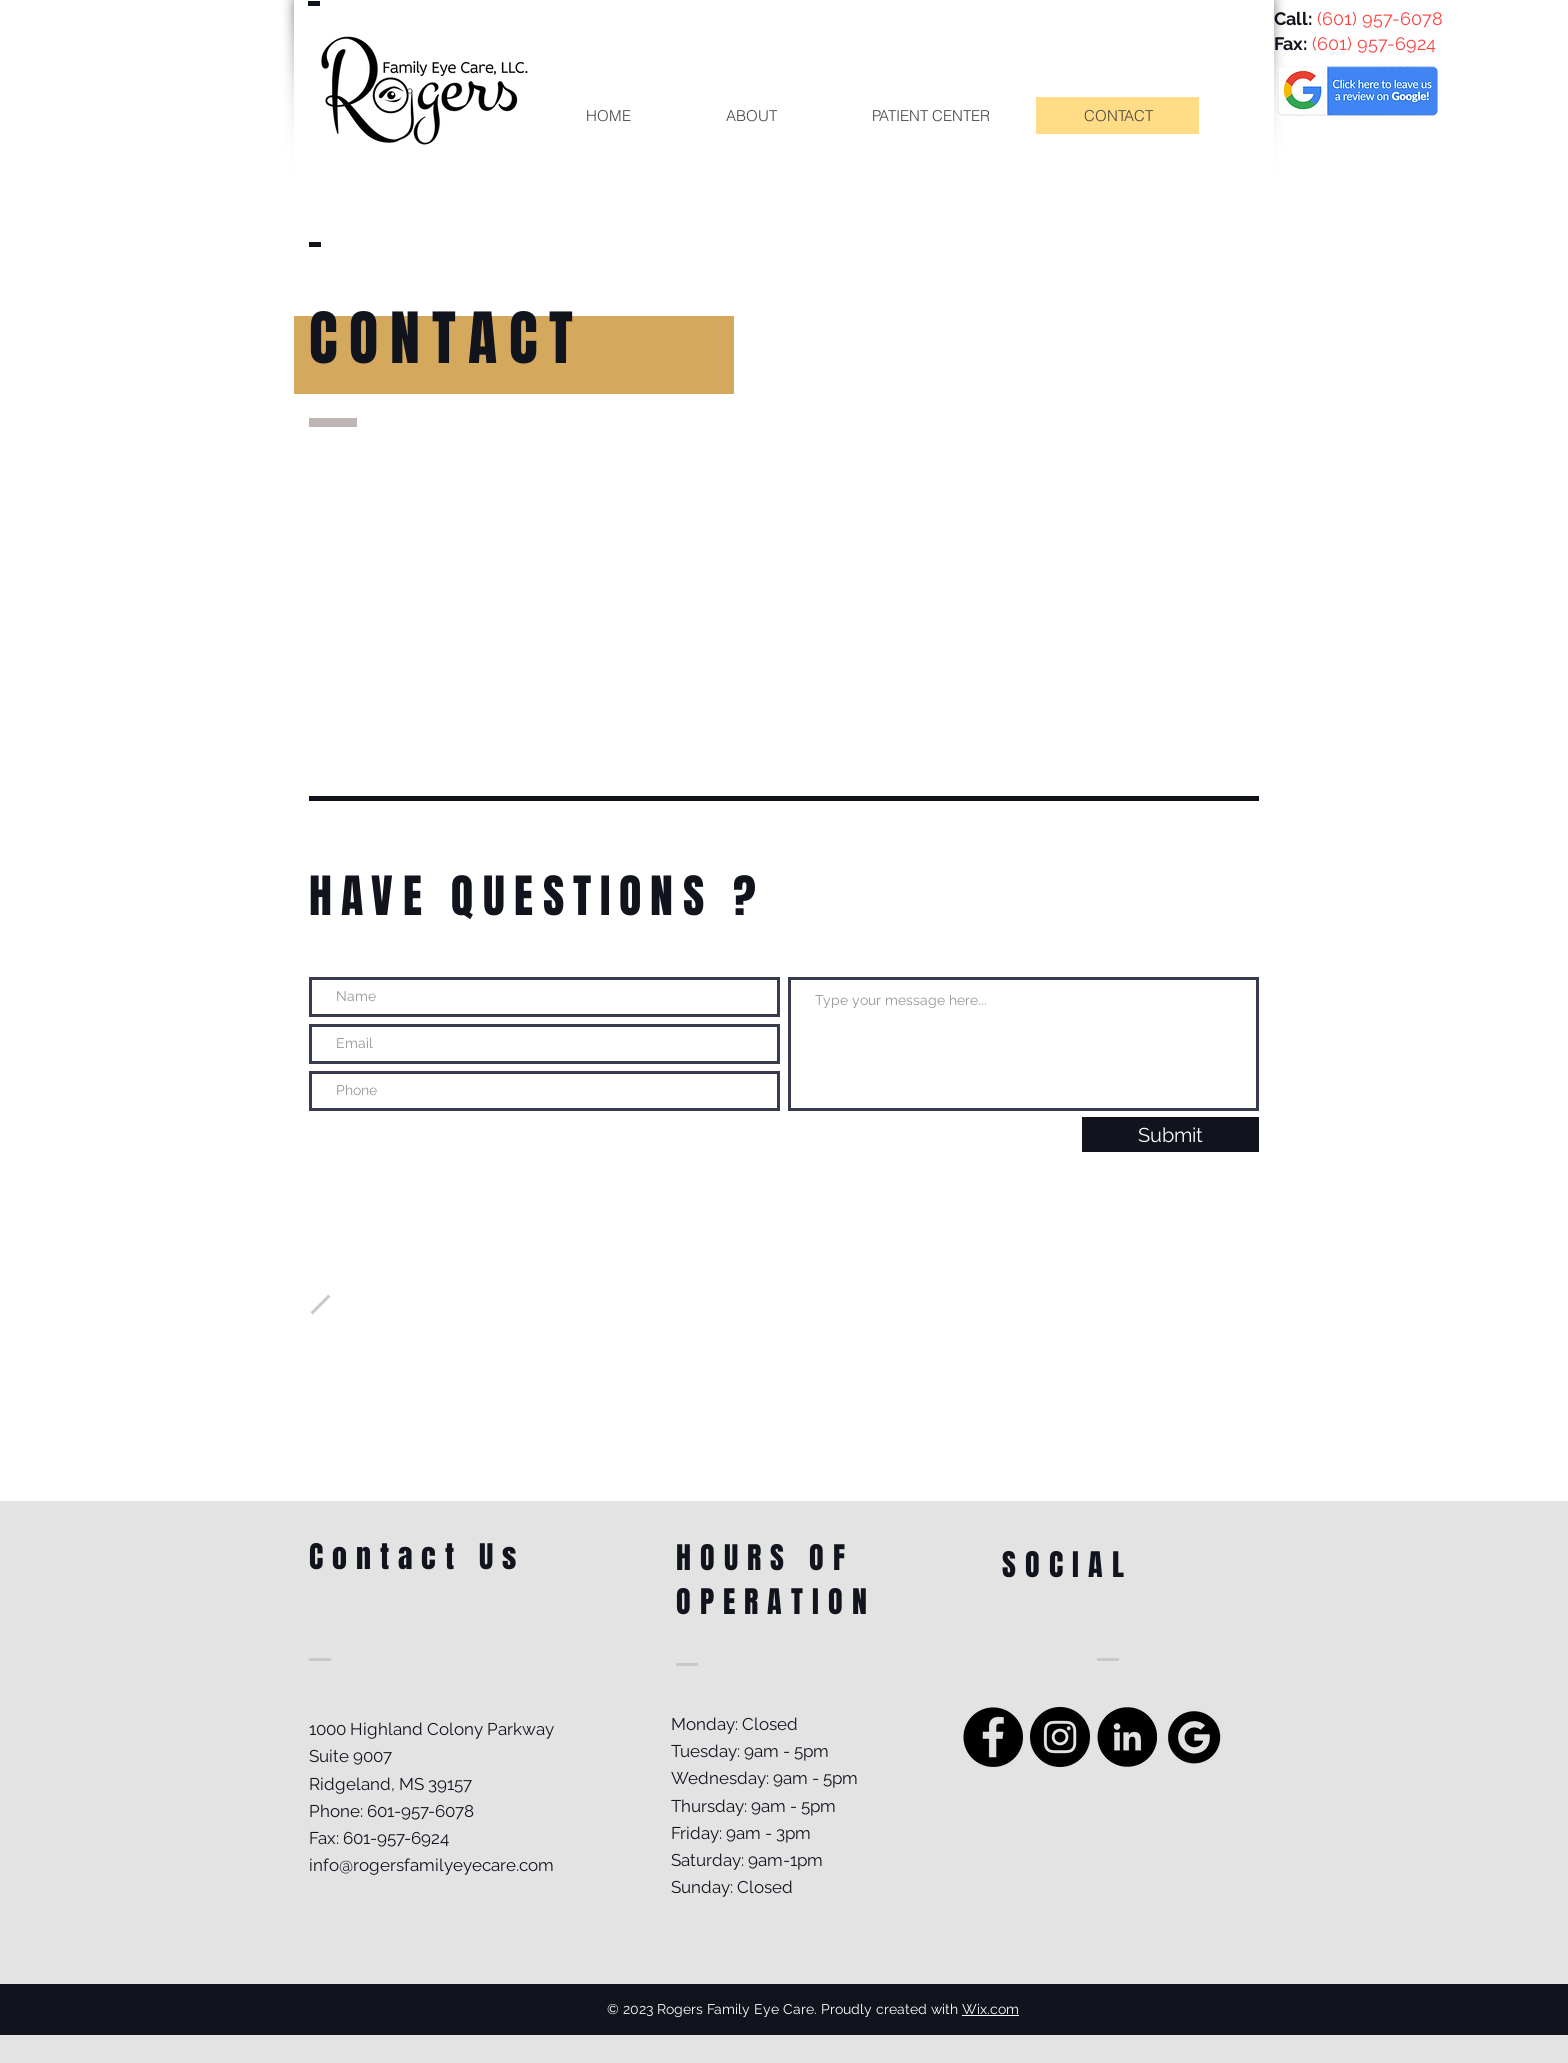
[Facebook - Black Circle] (993, 1737)
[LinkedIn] (1127, 1737)
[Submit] (1170, 1134)
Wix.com (990, 2009)
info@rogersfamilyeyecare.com (431, 1865)
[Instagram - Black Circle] (1060, 1737)
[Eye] (1358, 88)
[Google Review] (1194, 1737)
